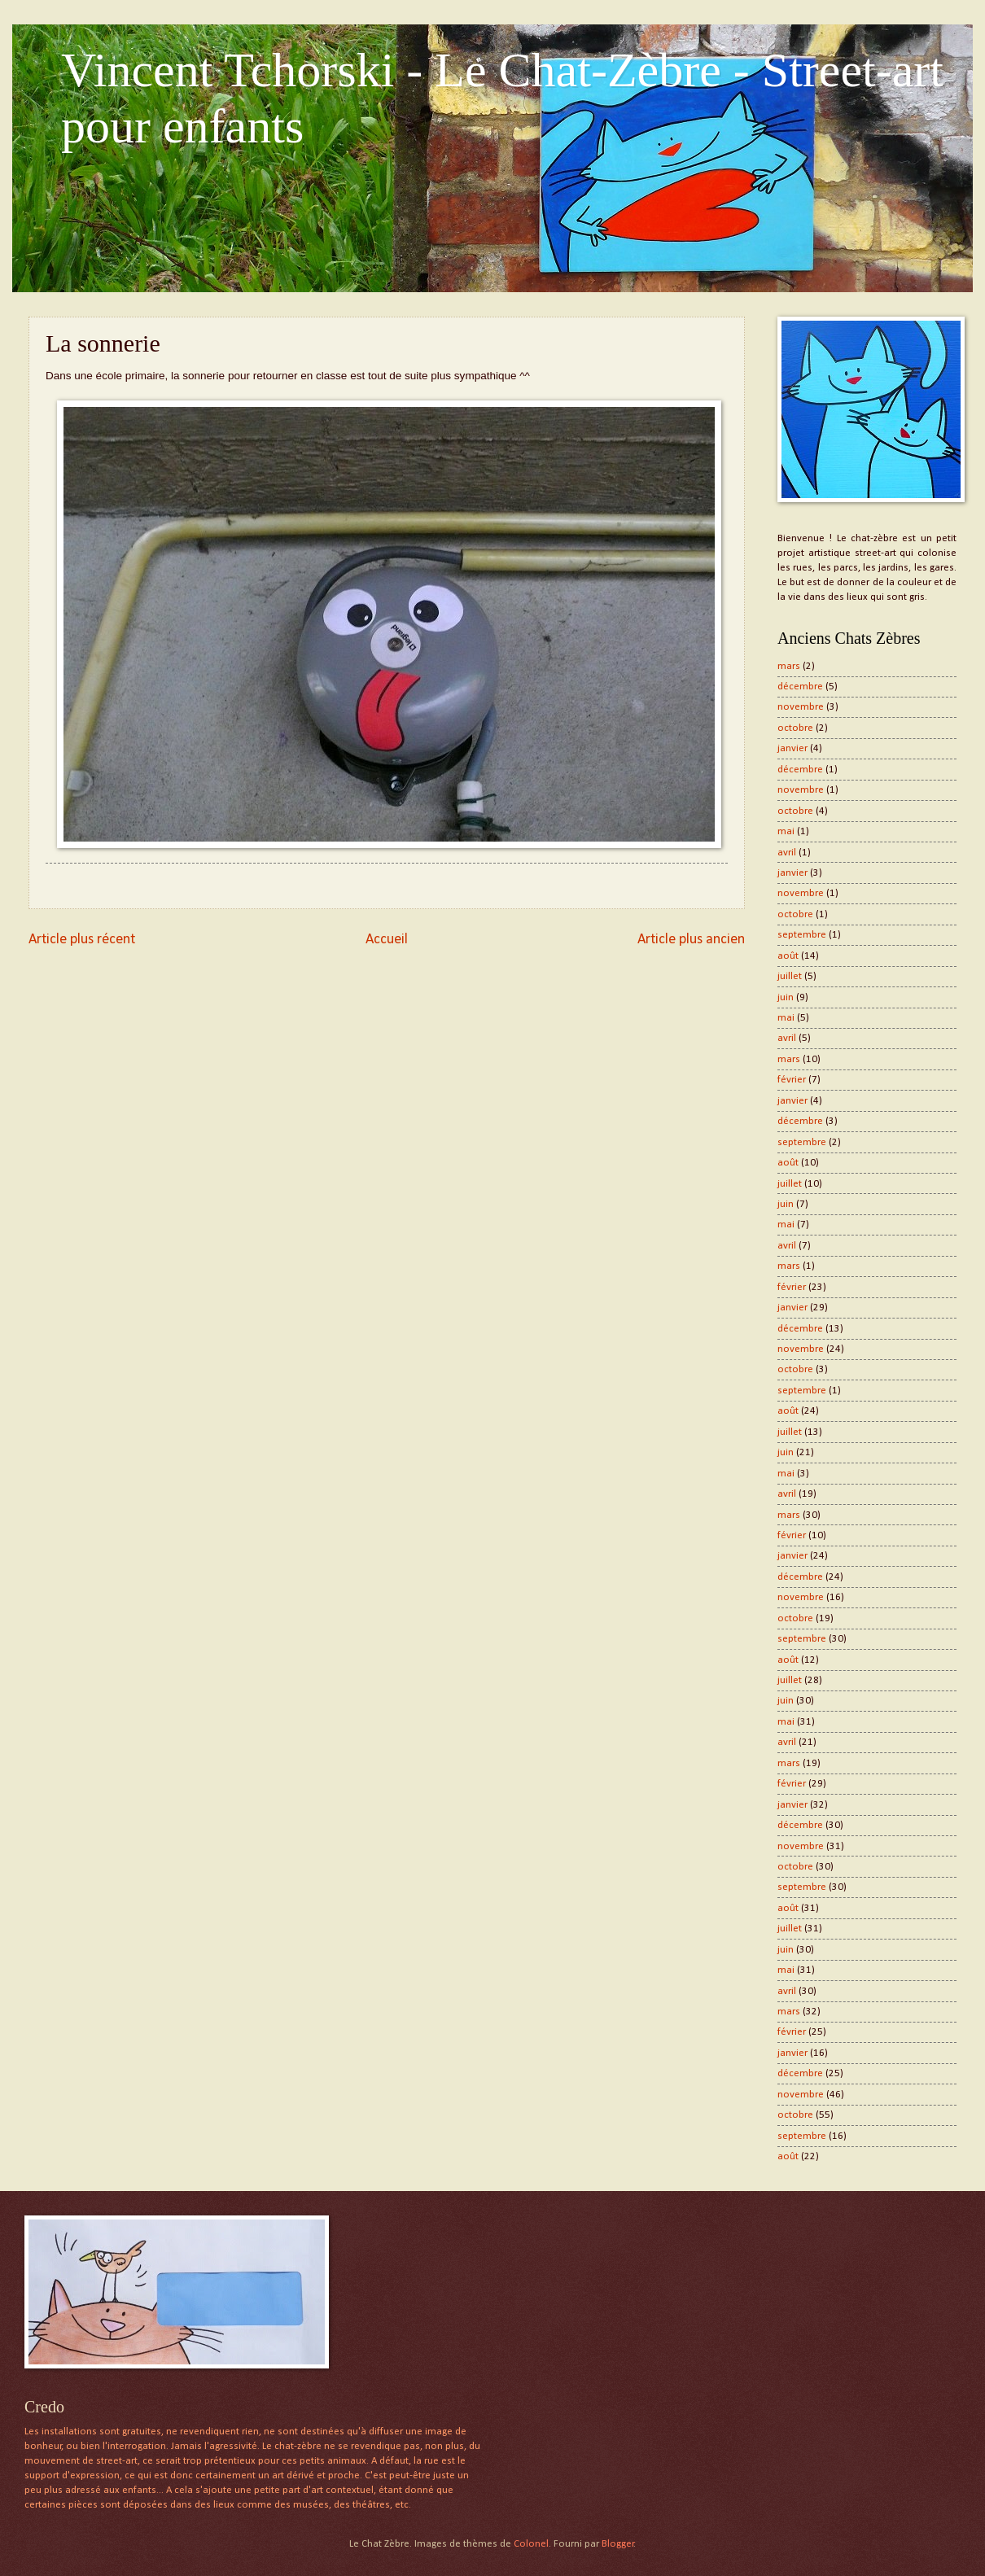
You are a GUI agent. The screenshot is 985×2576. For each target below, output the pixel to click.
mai (786, 831)
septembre (801, 934)
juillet (789, 976)
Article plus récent (81, 939)
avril (786, 852)
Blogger (618, 2544)
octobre (795, 728)
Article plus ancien (691, 939)
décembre (800, 686)
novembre (800, 707)
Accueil (387, 939)
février (791, 1079)
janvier (792, 748)
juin (785, 997)
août (788, 956)
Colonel (531, 2544)
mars (788, 666)
